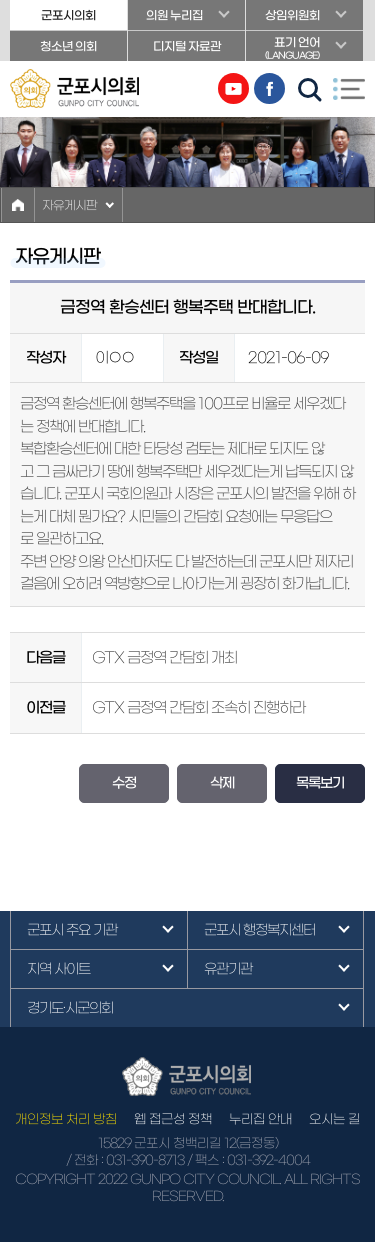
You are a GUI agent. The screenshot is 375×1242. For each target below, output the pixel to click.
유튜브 (233, 88)
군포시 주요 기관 (72, 930)
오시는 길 (334, 1119)
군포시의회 (68, 15)
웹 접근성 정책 (173, 1119)
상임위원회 (292, 15)
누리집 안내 (260, 1119)
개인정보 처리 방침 (66, 1119)
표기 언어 (304, 48)
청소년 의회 (68, 46)
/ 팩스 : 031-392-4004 (248, 1160)
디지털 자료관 (187, 46)
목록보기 (320, 783)
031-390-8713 (145, 1160)
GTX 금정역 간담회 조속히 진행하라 (198, 707)
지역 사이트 (58, 969)
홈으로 (18, 205)
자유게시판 (69, 205)
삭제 (222, 783)
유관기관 (228, 969)
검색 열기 (310, 90)
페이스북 (269, 88)
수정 (124, 783)
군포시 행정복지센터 (259, 930)
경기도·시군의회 (70, 1008)
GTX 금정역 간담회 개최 (164, 657)
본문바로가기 (0, 0)
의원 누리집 (174, 15)
